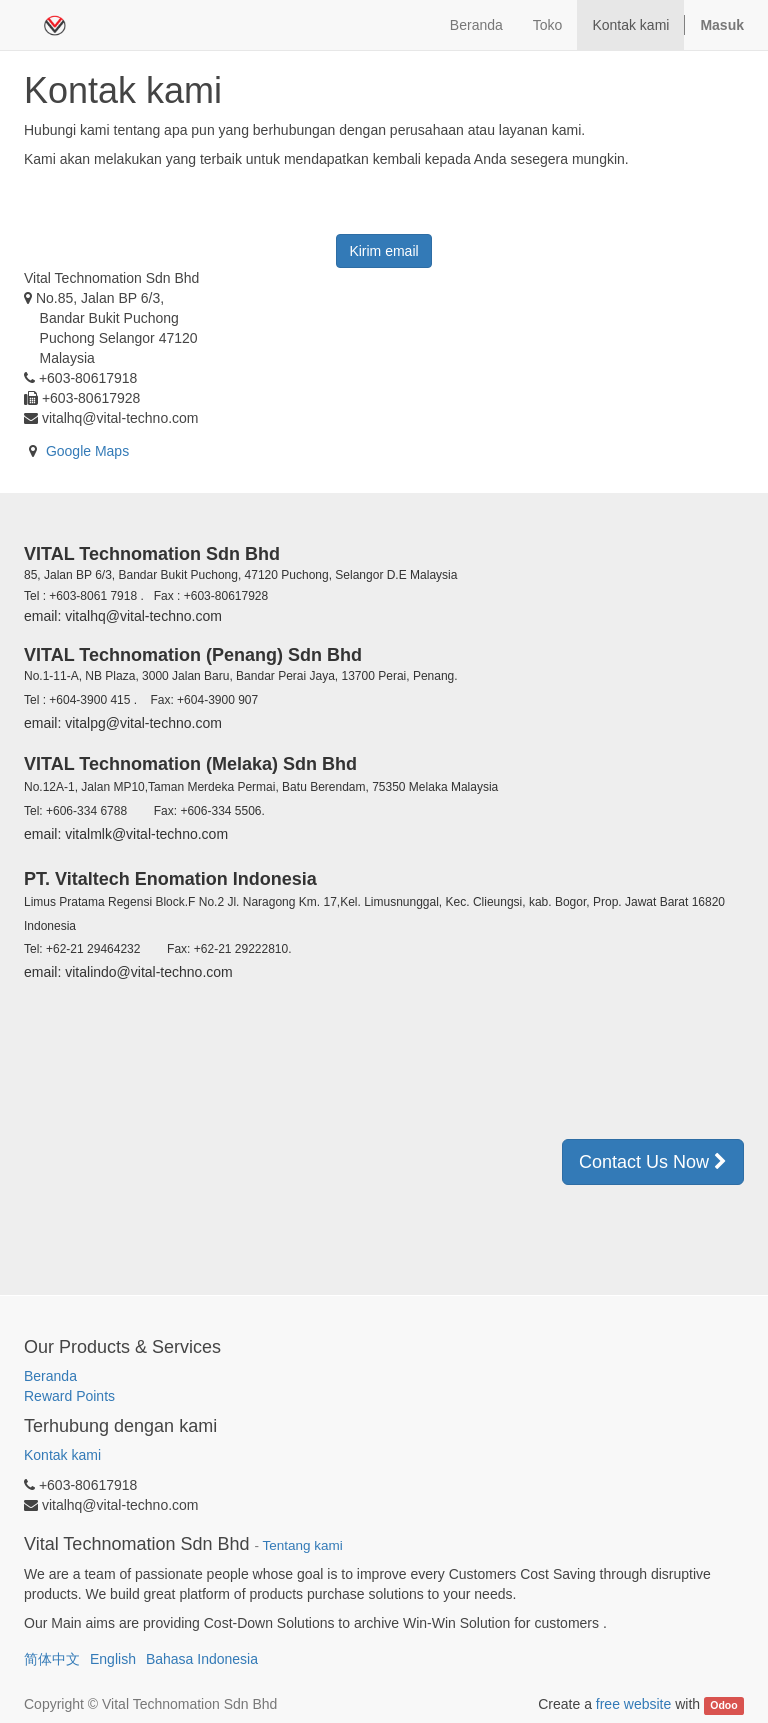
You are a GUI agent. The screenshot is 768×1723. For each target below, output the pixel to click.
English (113, 1659)
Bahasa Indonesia (202, 1659)
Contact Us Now (653, 1162)
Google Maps (87, 451)
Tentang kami (303, 1545)
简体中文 (52, 1659)
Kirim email (383, 251)
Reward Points (71, 1396)
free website (633, 1704)
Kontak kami (62, 1455)
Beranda (50, 1376)
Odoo (723, 1705)
